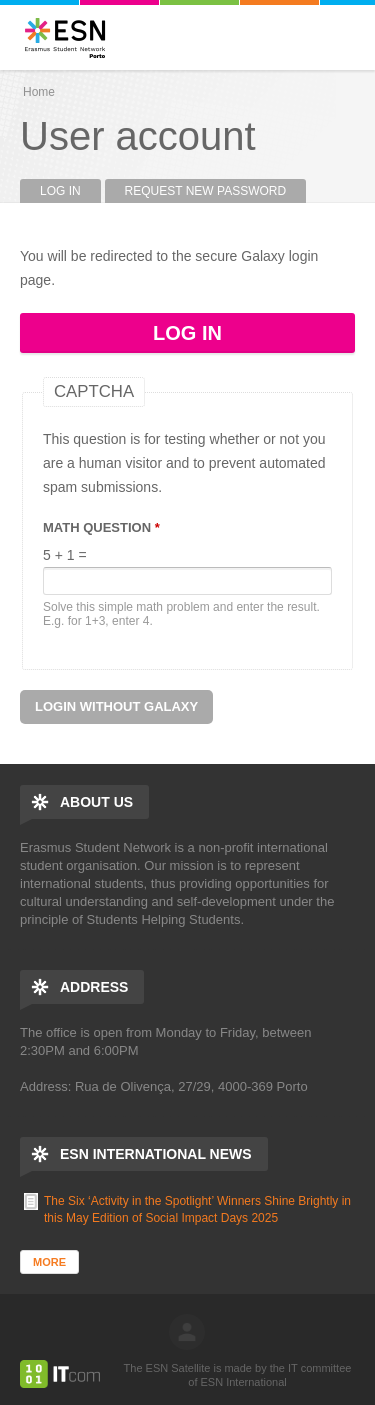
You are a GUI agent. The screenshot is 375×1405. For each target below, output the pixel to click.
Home (39, 92)
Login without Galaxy (116, 706)
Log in (70, 191)
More (49, 1262)
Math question (101, 527)
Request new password (206, 191)
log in (187, 1332)
